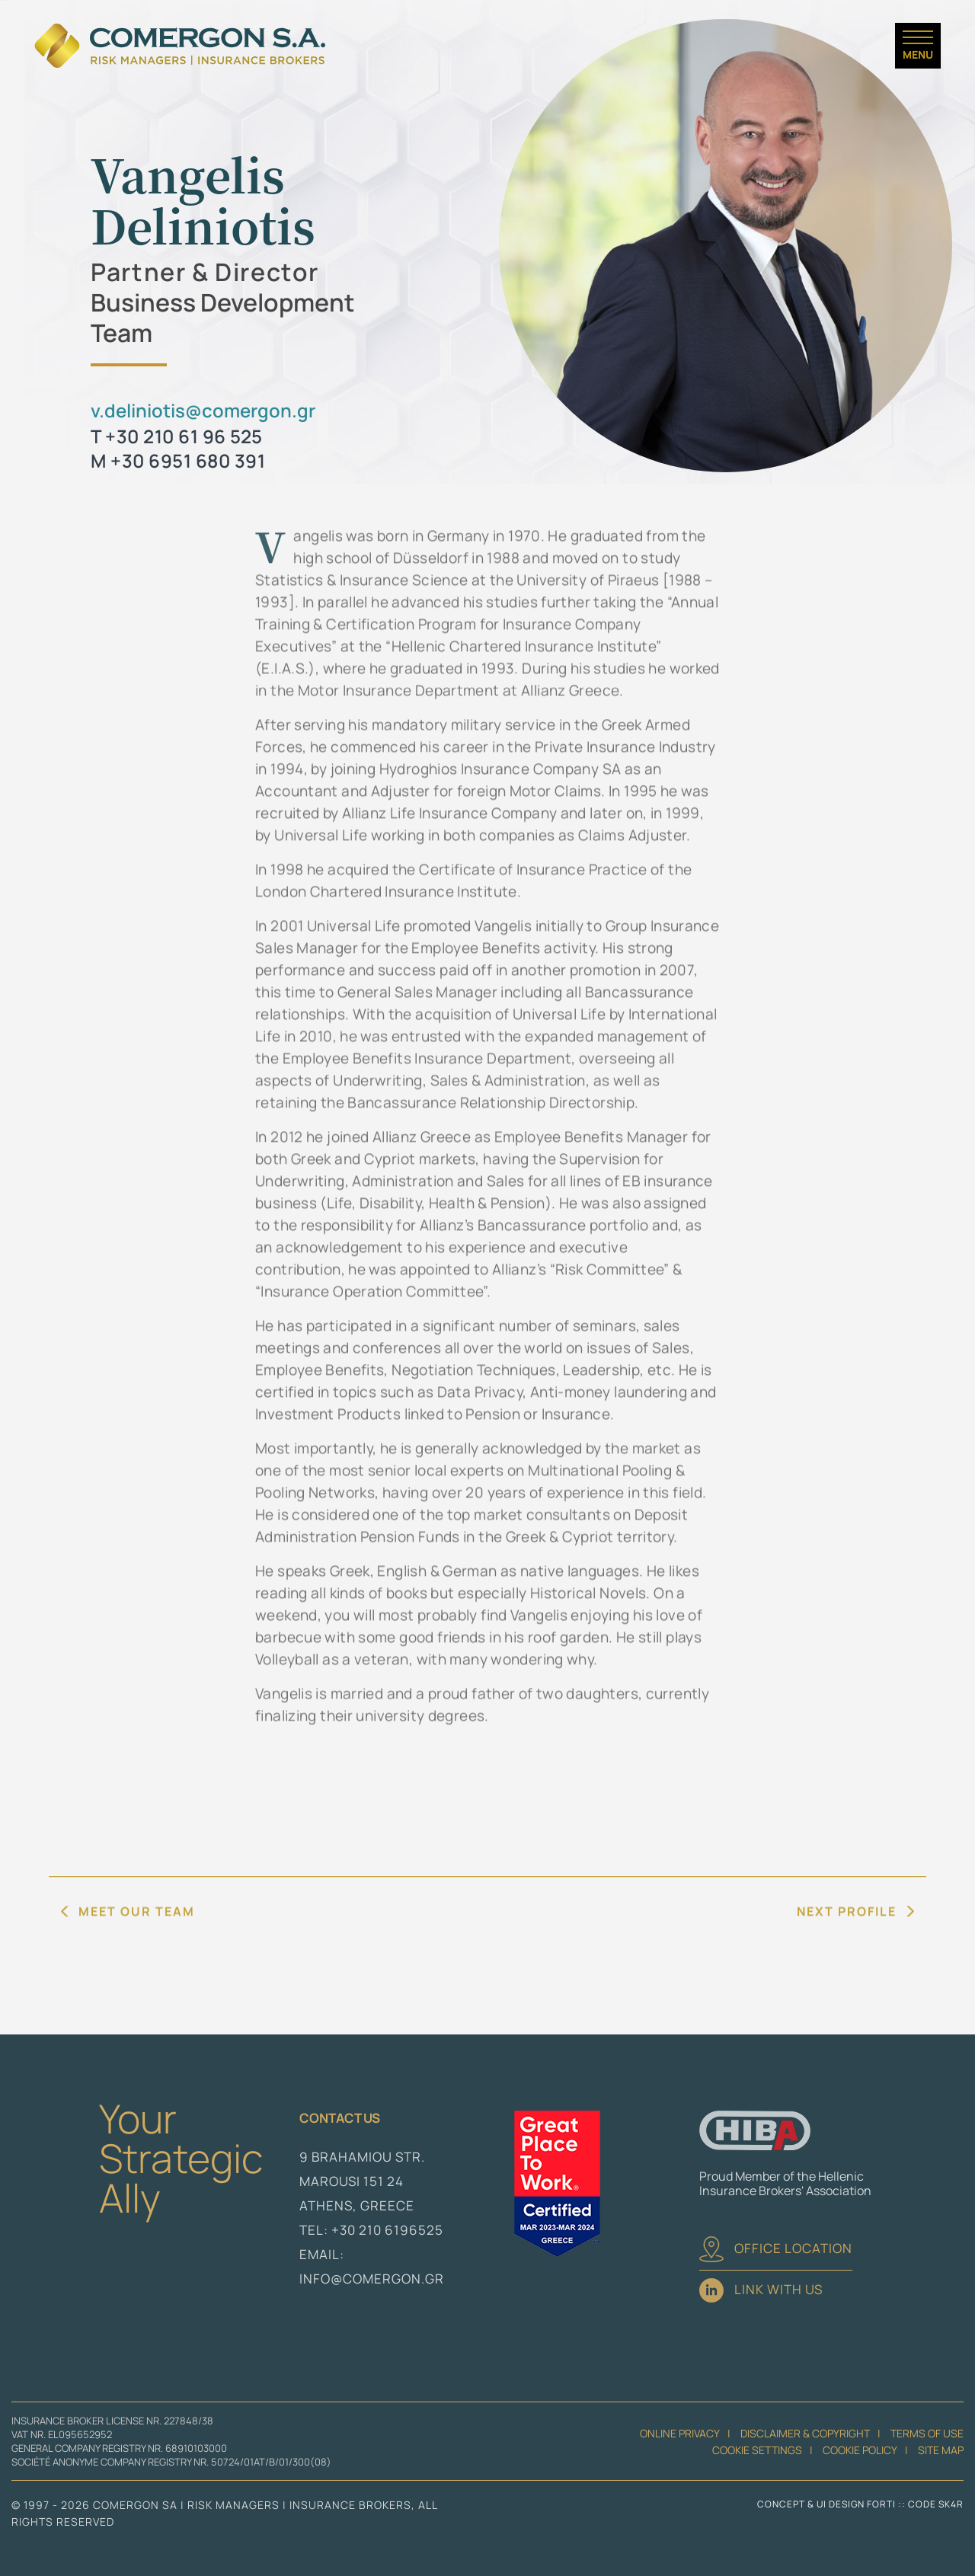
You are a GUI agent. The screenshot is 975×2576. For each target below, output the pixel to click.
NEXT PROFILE (847, 1944)
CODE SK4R (936, 2504)
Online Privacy (680, 2433)
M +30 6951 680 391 (178, 460)
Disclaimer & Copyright (805, 2433)
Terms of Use (927, 2433)
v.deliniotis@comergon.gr (203, 410)
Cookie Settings (757, 2450)
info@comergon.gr (371, 2278)
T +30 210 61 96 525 (177, 436)
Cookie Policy (860, 2450)
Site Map (941, 2450)
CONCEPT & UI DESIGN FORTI (826, 2504)
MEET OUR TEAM (136, 1944)
